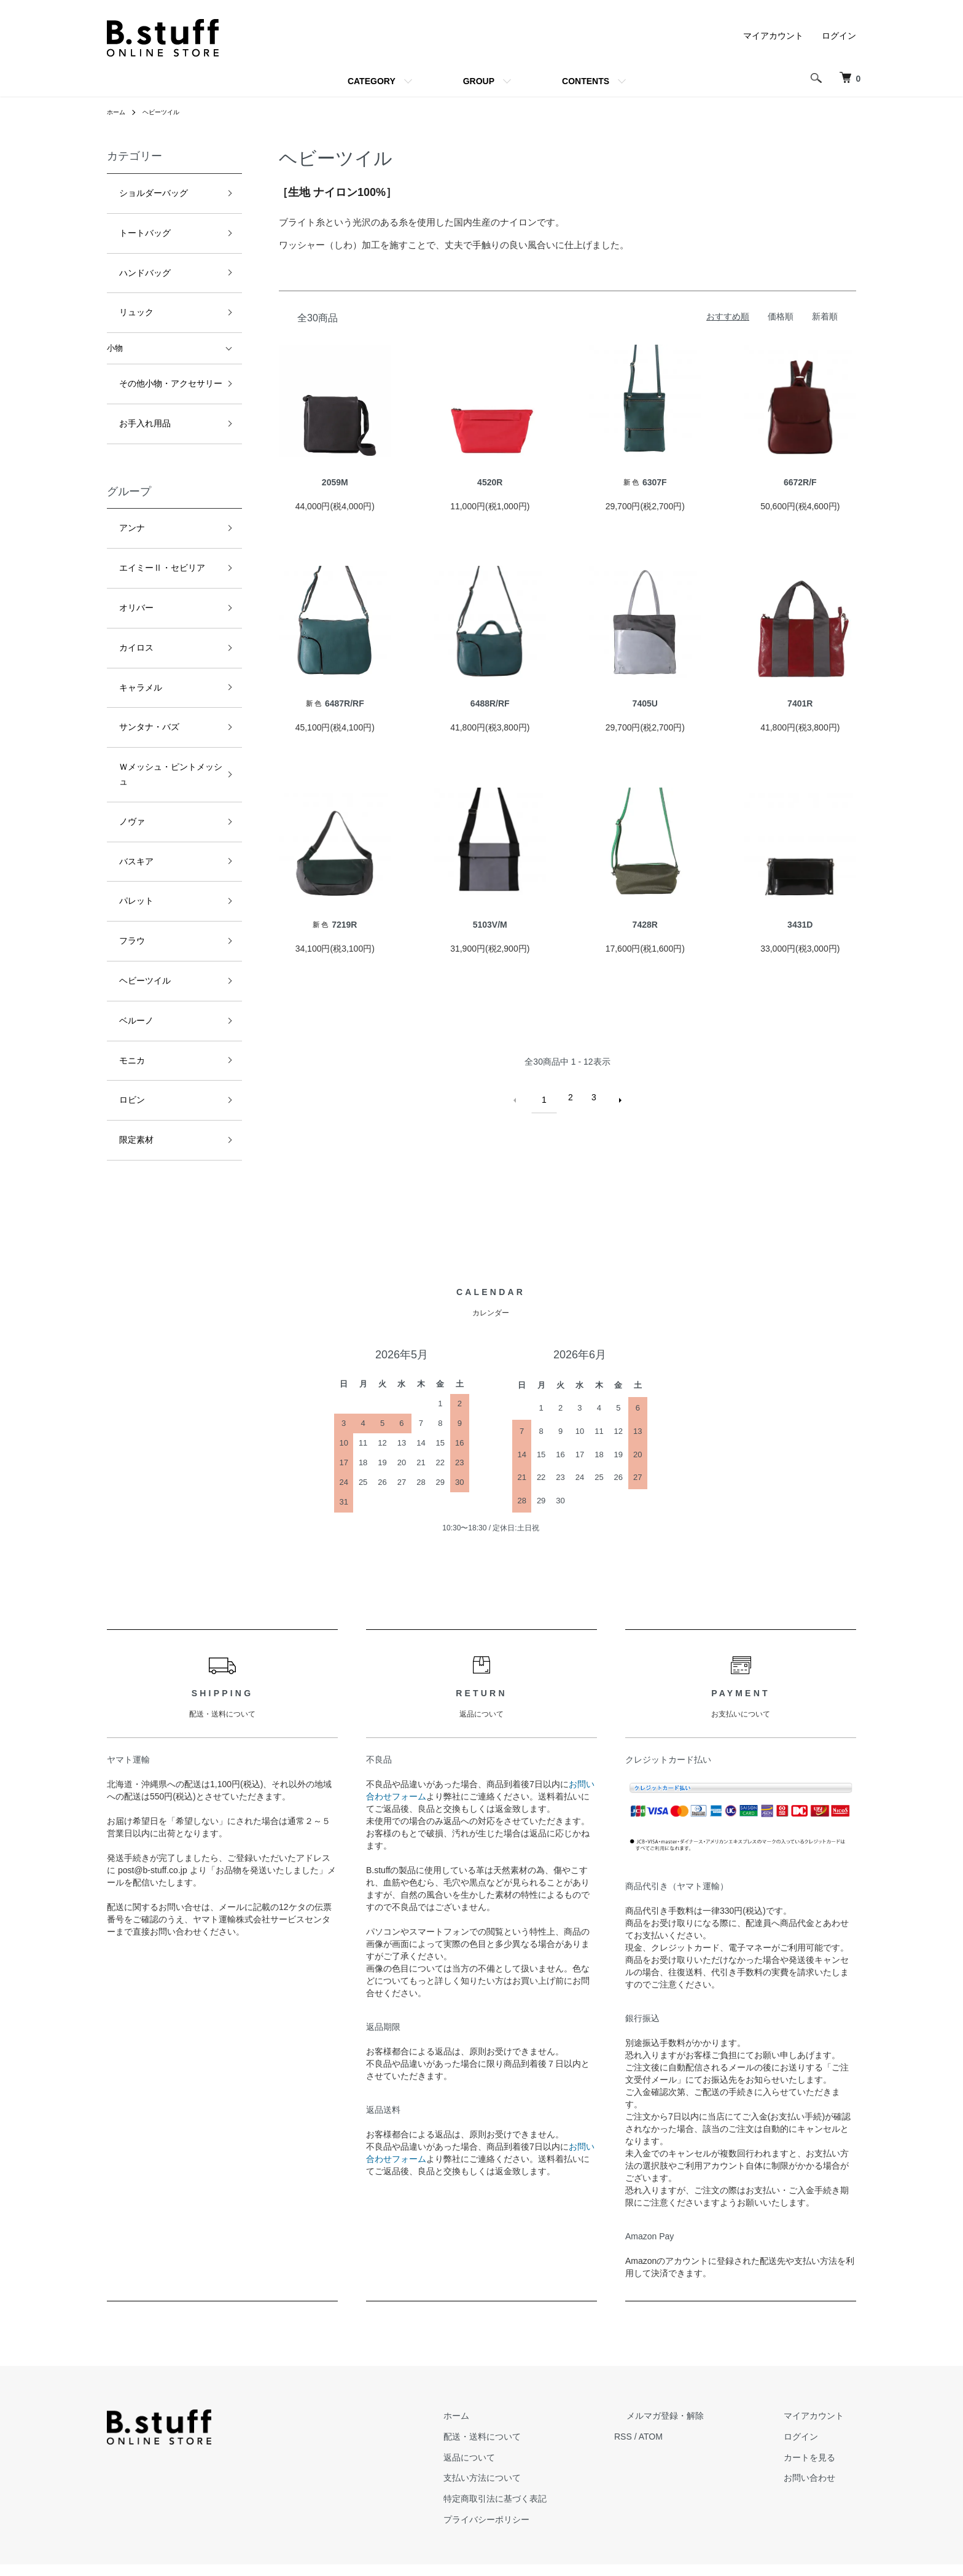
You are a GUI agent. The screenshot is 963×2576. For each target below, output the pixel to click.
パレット (123, 775)
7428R (645, 925)
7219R (335, 925)
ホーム (118, 112)
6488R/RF (490, 703)
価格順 (780, 316)
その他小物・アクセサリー (155, 351)
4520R (489, 482)
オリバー (123, 546)
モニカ (119, 905)
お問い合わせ (822, 2440)
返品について (530, 2419)
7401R (800, 703)
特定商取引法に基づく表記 (556, 2461)
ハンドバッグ (131, 254)
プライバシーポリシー (548, 2481)
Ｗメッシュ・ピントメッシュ (159, 677)
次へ (614, 1097)
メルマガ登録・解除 (702, 2377)
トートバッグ (131, 222)
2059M (335, 482)
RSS (672, 2398)
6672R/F (800, 482)
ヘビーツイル (168, 112)
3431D (800, 925)
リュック (123, 287)
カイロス (123, 579)
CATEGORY (372, 81)
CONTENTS (585, 81)
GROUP (478, 81)
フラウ (119, 807)
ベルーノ (123, 872)
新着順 (825, 316)
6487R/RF (335, 703)
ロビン (119, 937)
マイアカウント (773, 36)
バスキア (123, 742)
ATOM (700, 2398)
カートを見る (822, 2419)
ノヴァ (119, 709)
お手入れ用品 (131, 383)
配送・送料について (543, 2398)
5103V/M (490, 925)
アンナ (119, 481)
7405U (645, 703)
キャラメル (127, 612)
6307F (645, 482)
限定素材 (123, 971)
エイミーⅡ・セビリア (147, 514)
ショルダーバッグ (139, 189)
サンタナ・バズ (135, 644)
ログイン (839, 36)
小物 (115, 319)
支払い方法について (543, 2440)
